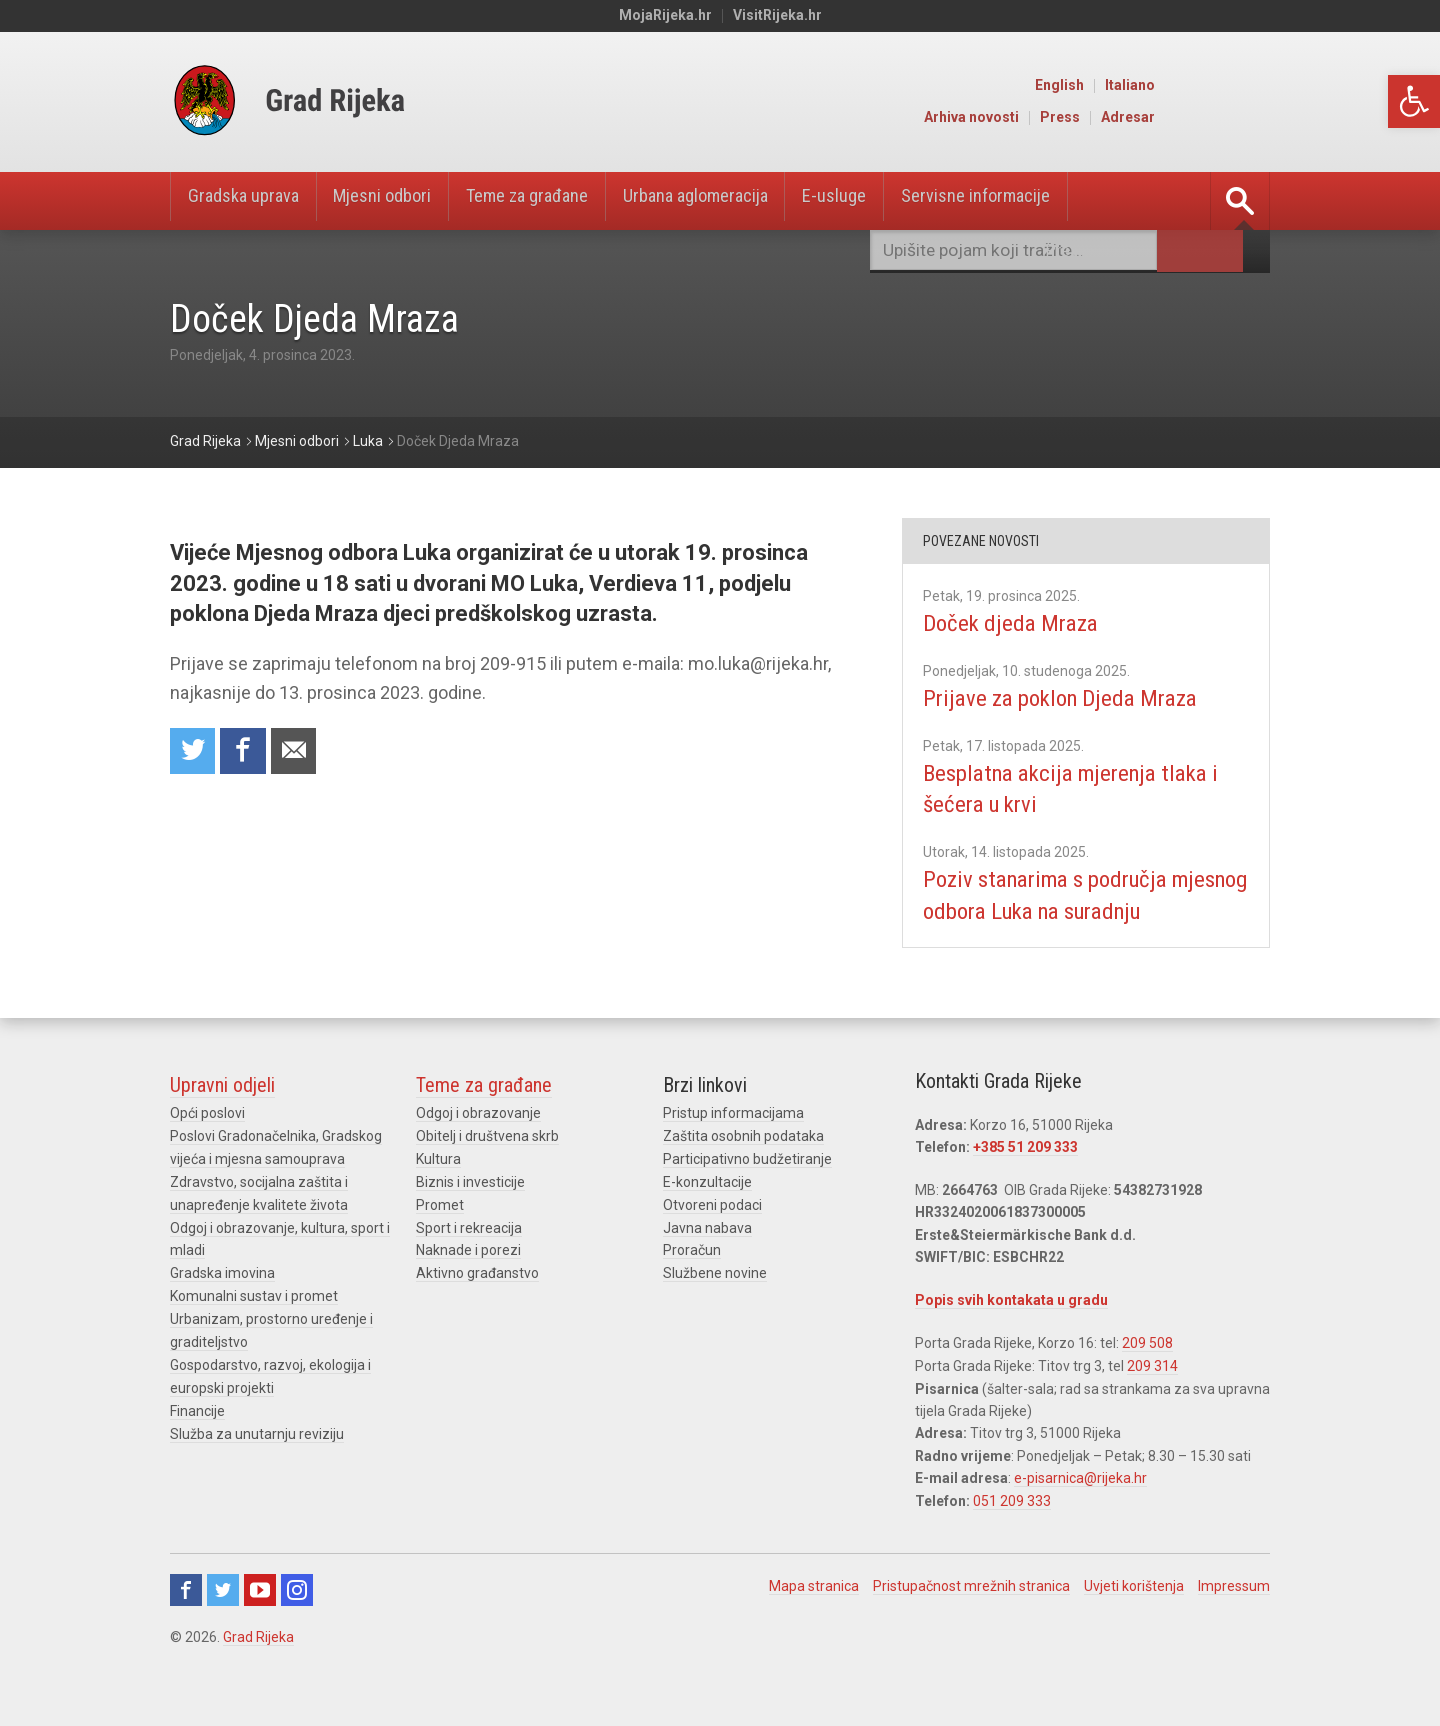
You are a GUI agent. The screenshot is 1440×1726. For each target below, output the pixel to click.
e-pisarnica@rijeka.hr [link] (1080, 1507)
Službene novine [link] (715, 1301)
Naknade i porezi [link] (468, 1278)
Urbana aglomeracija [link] (756, 201)
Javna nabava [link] (707, 1256)
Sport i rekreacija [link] (469, 1256)
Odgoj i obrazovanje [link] (478, 1144)
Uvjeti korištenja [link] (1134, 1614)
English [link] (1176, 86)
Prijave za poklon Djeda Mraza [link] (1070, 698)
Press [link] (1177, 118)
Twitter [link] (223, 1618)
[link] (1414, 101)
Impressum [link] (1234, 1614)
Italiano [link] (1247, 86)
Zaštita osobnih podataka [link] (743, 1166)
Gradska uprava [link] (251, 201)
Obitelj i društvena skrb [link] (487, 1166)
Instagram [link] (297, 1618)
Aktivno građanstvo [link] (477, 1301)
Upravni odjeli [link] (222, 1116)
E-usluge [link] (909, 201)
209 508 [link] (1147, 1373)
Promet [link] (440, 1234)
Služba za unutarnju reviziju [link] (257, 1457)
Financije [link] (197, 1435)
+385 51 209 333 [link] (1025, 1178)
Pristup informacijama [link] (733, 1144)
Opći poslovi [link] (207, 1144)
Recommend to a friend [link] (300, 752)
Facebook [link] (186, 1618)
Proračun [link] (692, 1278)
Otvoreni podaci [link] (712, 1234)
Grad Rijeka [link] (258, 1665)
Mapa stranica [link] (814, 1614)
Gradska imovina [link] (222, 1301)
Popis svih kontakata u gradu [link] (1011, 1330)
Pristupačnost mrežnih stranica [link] (971, 1614)
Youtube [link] (260, 1618)
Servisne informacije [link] (1064, 201)
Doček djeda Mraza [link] (1015, 623)
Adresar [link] (1245, 118)
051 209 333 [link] (1012, 1529)
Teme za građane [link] (568, 201)
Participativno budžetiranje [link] (747, 1189)
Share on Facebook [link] (247, 752)
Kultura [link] (438, 1189)
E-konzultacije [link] (707, 1211)
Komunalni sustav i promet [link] (254, 1323)
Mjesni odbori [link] (405, 201)
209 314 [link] (1152, 1395)
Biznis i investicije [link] (470, 1211)
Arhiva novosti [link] (1088, 118)
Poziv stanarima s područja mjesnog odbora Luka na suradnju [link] (1056, 910)
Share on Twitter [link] (194, 752)
